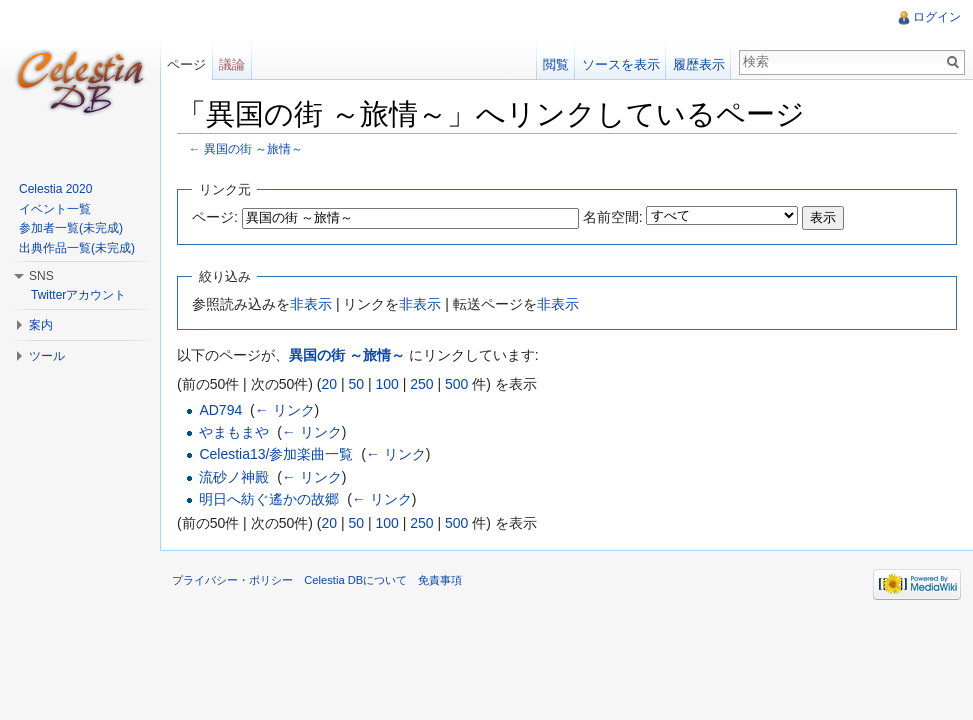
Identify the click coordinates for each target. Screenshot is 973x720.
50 (356, 384)
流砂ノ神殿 (234, 477)
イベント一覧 (55, 209)
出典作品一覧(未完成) (77, 248)
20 (329, 384)
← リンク (285, 410)
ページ (186, 64)
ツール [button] (47, 356)
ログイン (937, 17)
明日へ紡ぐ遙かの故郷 (269, 499)
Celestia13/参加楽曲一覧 (276, 454)
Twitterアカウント (78, 295)
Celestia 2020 (55, 189)
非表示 (311, 304)
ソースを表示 (621, 64)
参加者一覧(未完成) (71, 228)
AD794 (220, 410)
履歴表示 (699, 64)
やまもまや (234, 432)
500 (456, 384)
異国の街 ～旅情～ (253, 148)
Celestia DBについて (355, 580)
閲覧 (556, 64)
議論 (232, 64)
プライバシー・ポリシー (232, 580)
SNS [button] (41, 276)
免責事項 (440, 580)
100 (386, 384)
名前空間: (613, 217)
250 (421, 384)
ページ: (215, 217)
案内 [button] (41, 325)
